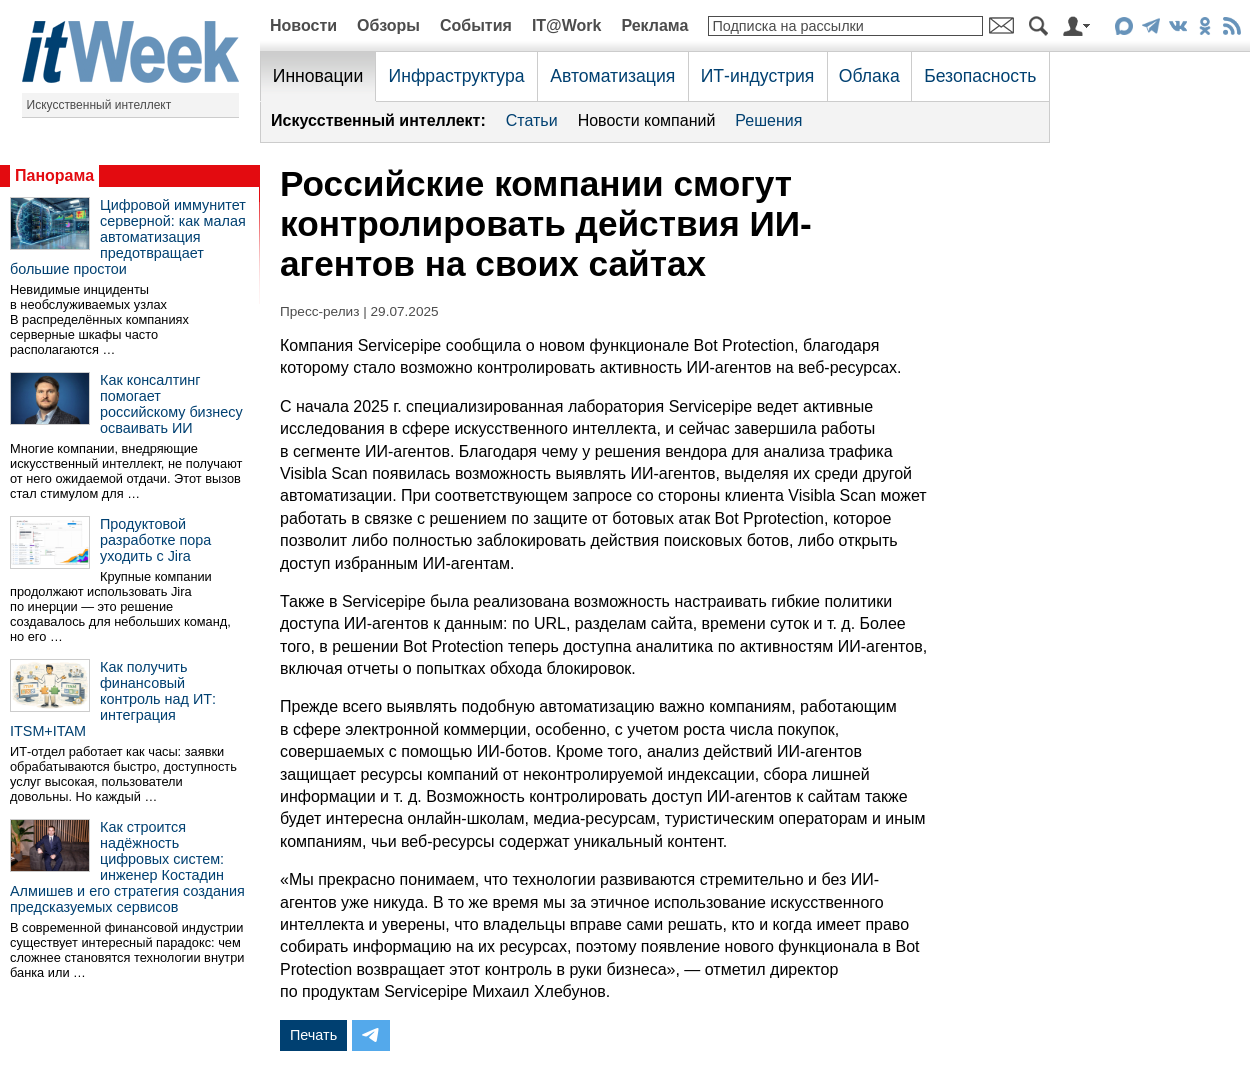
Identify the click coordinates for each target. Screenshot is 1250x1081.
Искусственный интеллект (99, 105)
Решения (768, 120)
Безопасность (980, 76)
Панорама (54, 175)
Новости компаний (647, 120)
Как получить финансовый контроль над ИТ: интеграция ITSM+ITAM (113, 699)
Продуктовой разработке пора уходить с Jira (155, 540)
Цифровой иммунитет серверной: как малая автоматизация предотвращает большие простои (128, 237)
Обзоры (388, 25)
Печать (313, 1035)
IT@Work (567, 25)
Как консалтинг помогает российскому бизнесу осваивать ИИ (171, 404)
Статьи (532, 120)
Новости (303, 25)
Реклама (654, 25)
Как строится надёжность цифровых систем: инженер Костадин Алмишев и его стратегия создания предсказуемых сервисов (127, 867)
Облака (869, 76)
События (476, 25)
